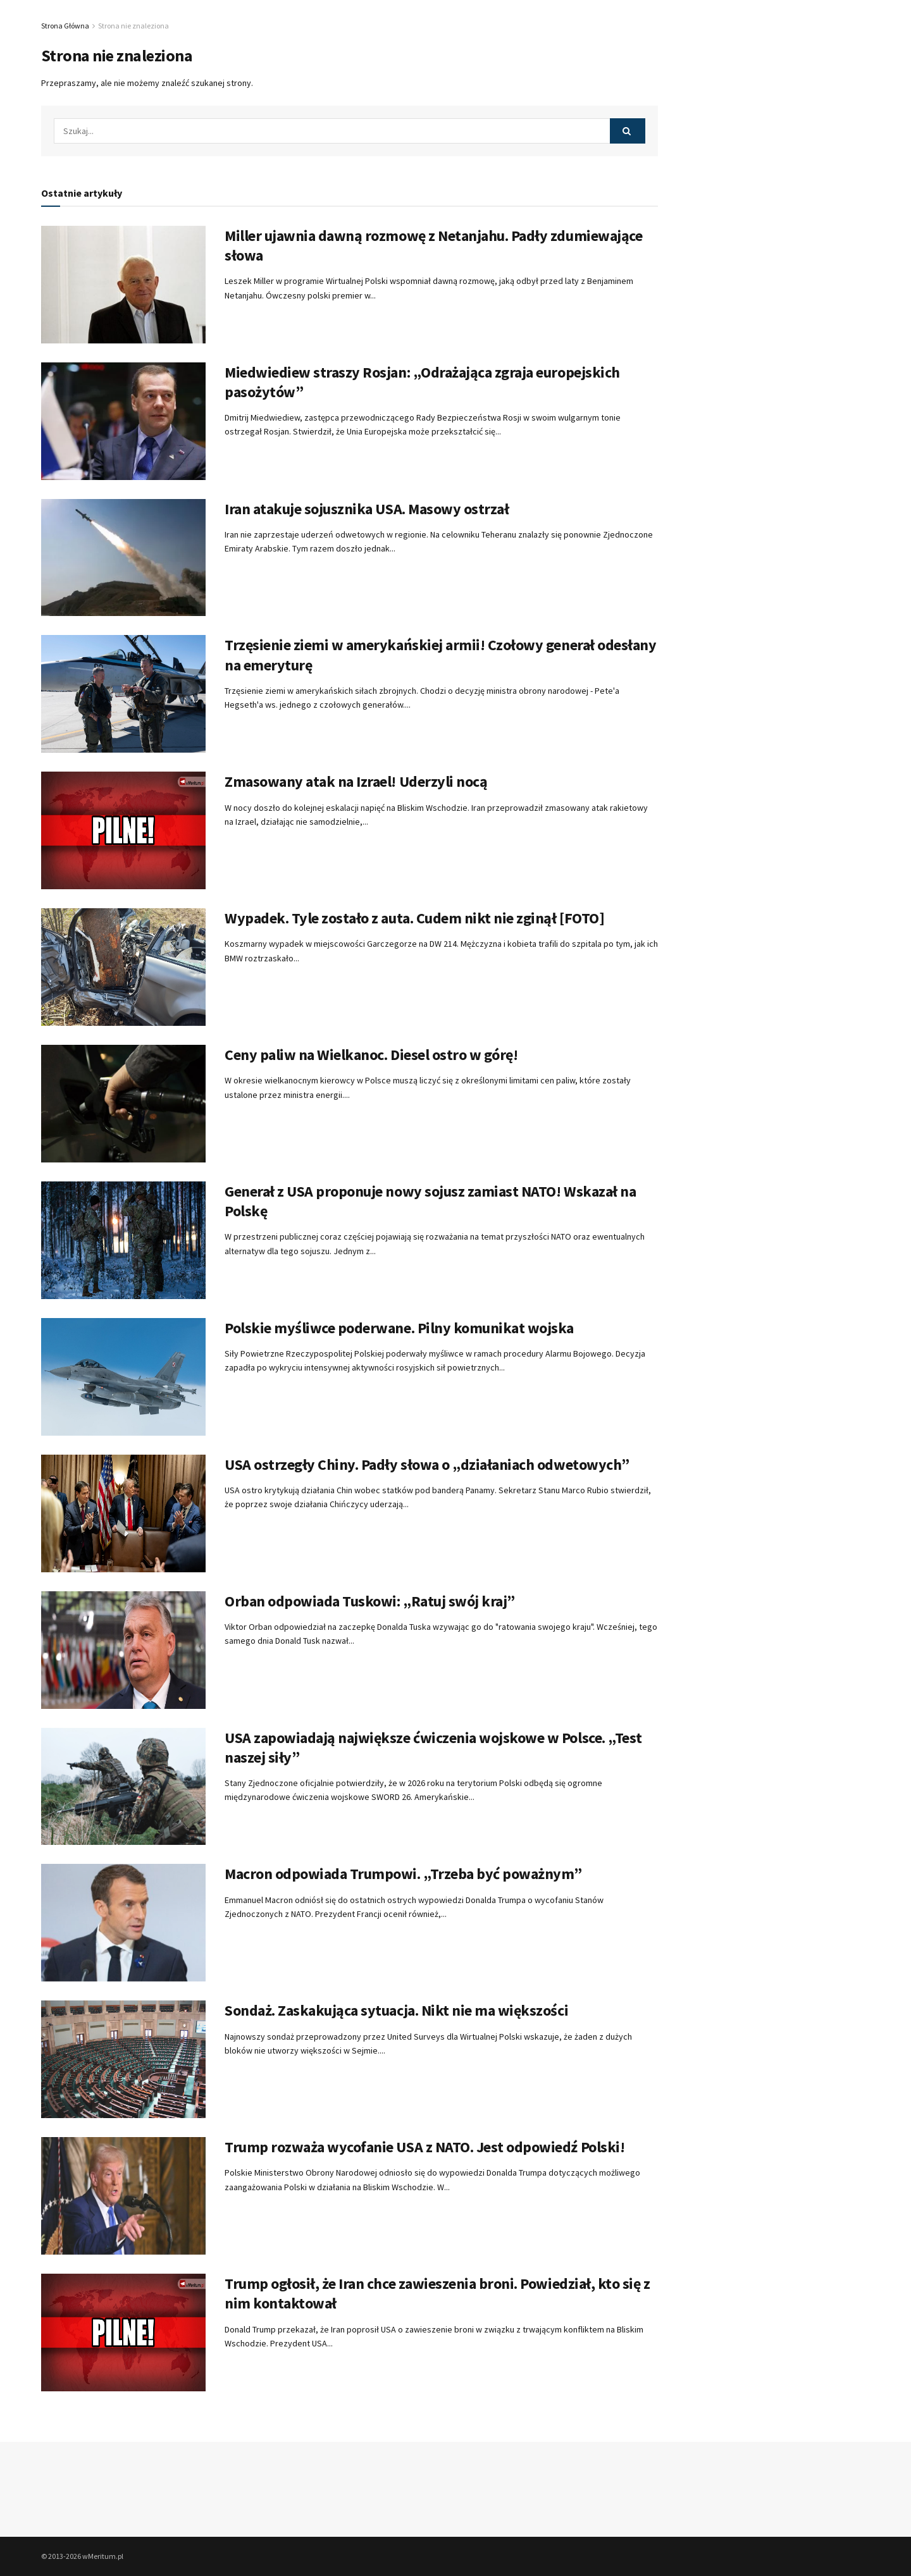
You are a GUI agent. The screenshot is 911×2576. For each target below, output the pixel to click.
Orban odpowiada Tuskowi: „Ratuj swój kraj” (370, 1601)
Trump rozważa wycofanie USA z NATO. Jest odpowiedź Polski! (424, 2147)
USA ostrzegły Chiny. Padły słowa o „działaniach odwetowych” (427, 1464)
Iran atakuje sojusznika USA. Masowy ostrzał (367, 509)
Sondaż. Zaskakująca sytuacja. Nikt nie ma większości (396, 2010)
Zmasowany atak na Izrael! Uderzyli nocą (356, 781)
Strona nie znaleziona (133, 25)
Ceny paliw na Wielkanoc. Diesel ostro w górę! (371, 1054)
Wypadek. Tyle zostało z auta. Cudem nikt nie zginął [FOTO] (414, 918)
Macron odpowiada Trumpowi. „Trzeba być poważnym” (403, 1873)
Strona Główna (65, 25)
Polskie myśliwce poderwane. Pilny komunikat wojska (399, 1328)
